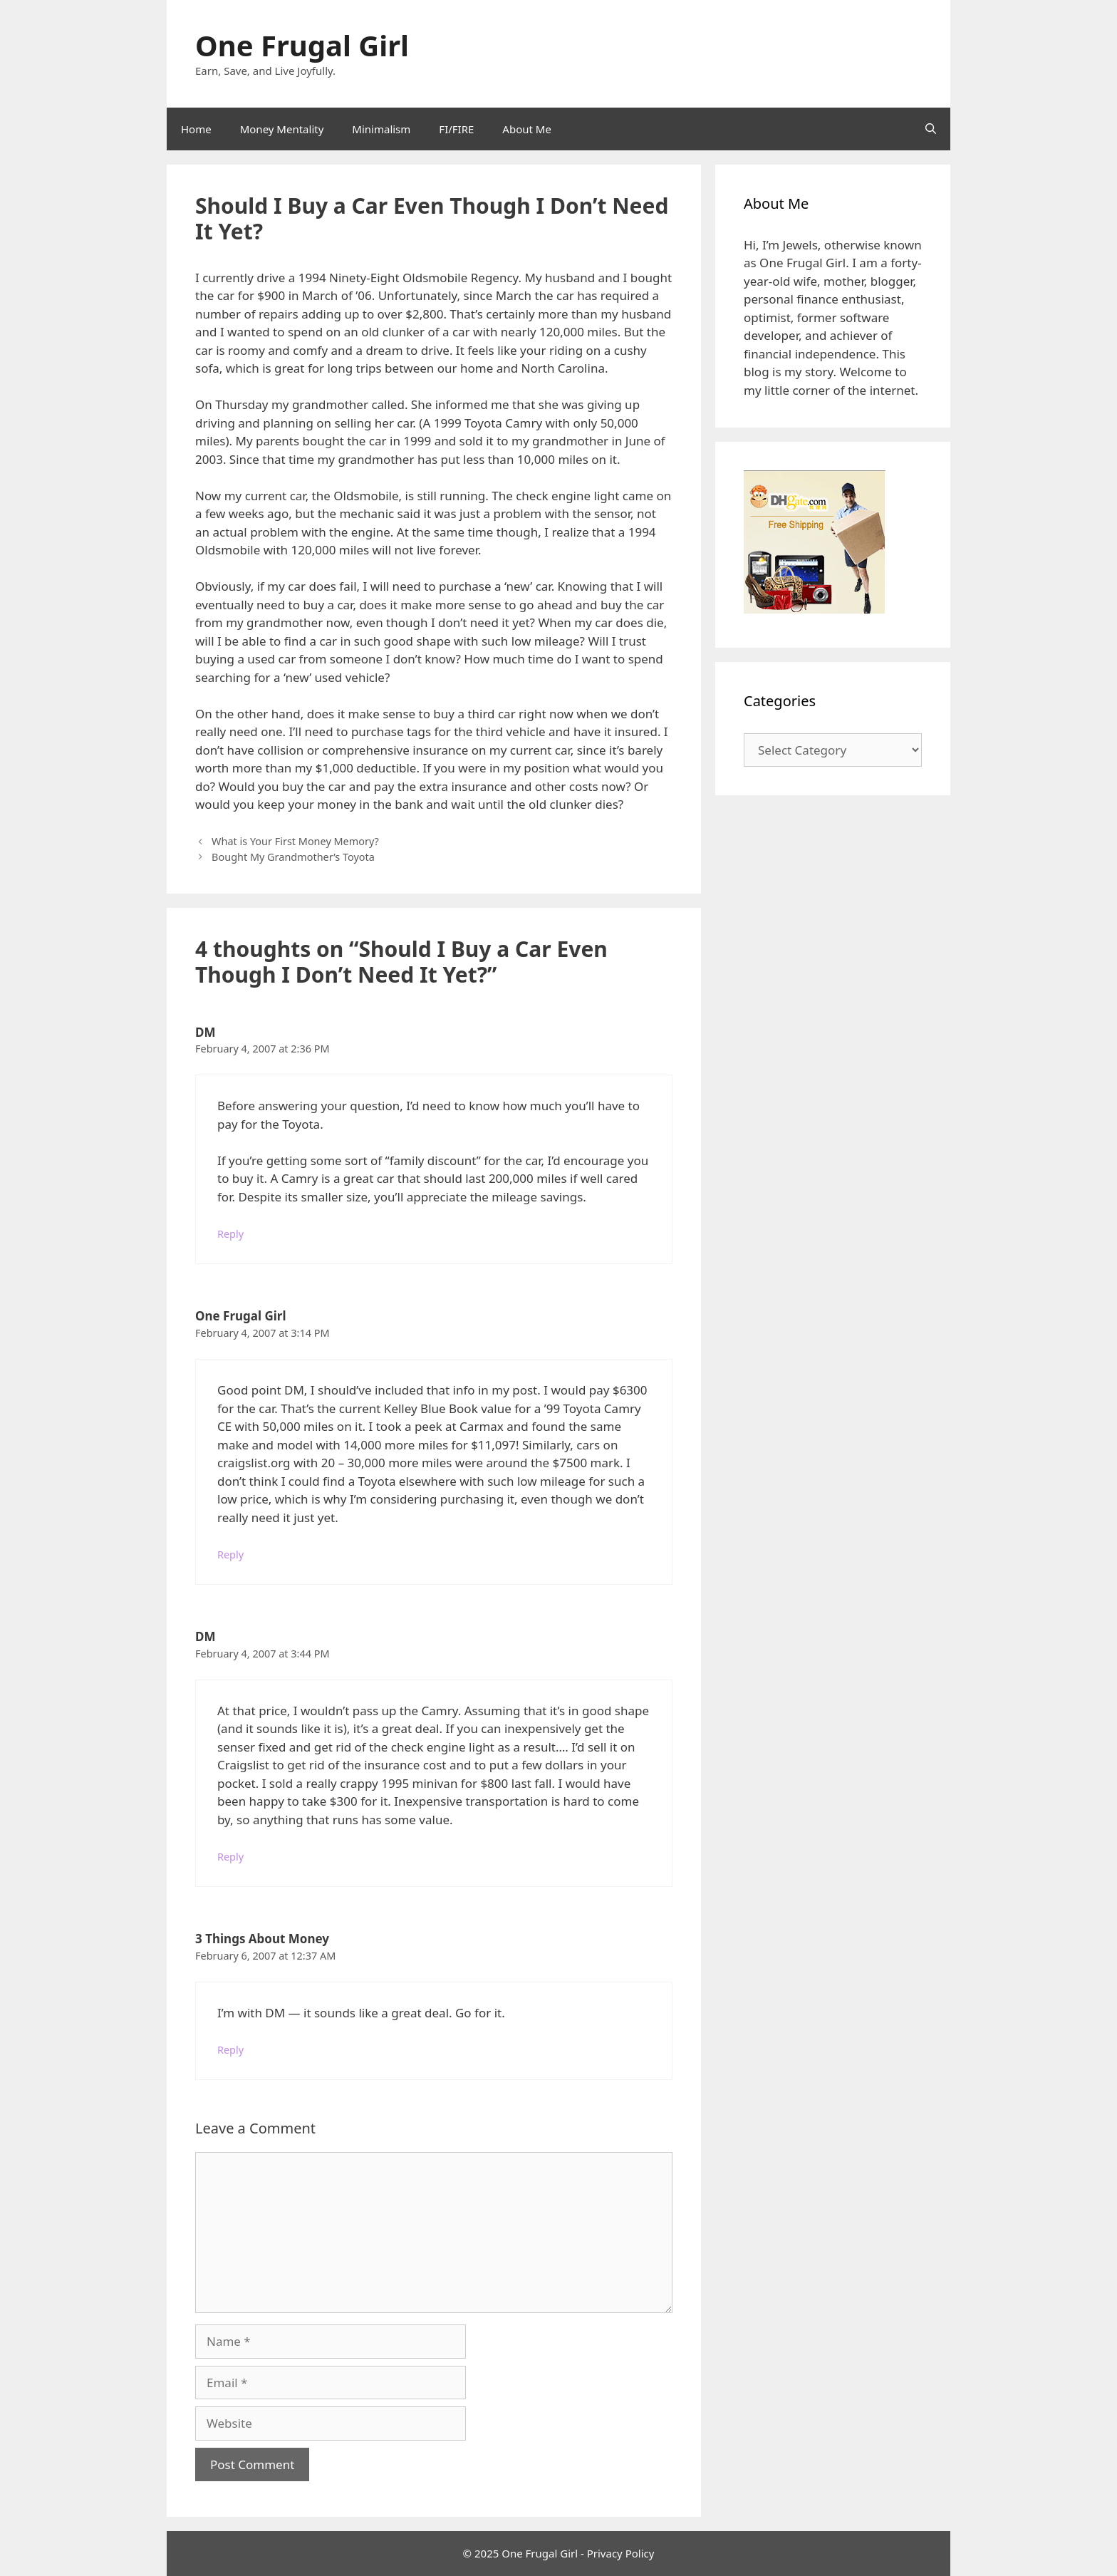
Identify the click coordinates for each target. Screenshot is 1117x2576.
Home (196, 129)
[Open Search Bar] (930, 129)
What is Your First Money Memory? (295, 841)
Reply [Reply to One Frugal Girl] (230, 1554)
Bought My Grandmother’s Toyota (293, 857)
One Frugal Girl (302, 45)
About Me (526, 129)
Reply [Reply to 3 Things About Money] (230, 2050)
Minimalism (381, 129)
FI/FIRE (456, 129)
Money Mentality (282, 129)
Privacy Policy (621, 2553)
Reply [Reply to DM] (230, 1234)
